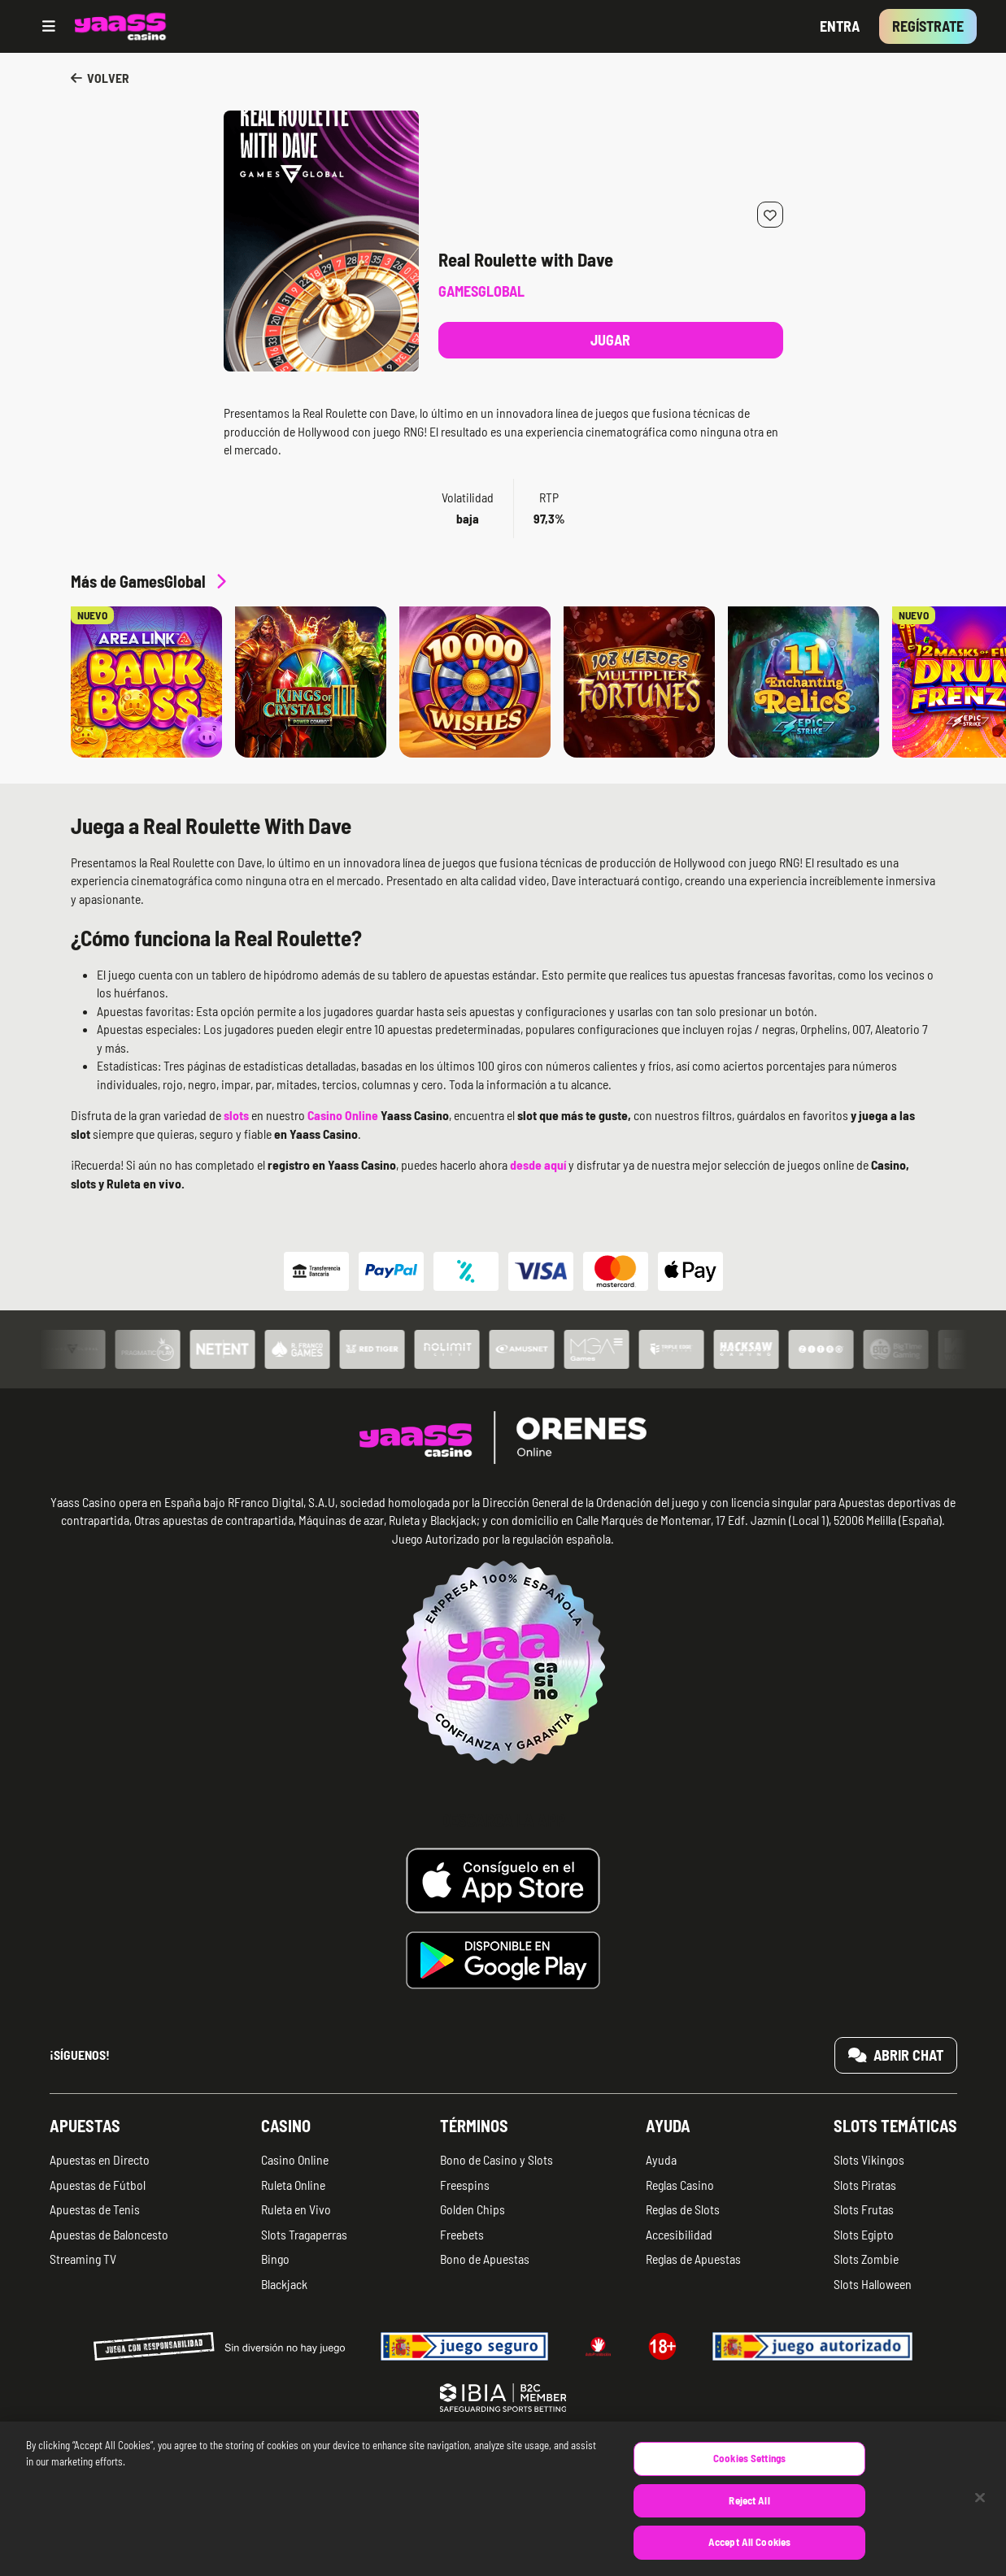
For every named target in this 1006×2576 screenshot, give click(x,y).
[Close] (980, 2516)
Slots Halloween (873, 2283)
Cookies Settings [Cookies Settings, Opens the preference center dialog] (749, 2476)
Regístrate (928, 26)
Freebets (462, 2234)
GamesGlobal (481, 291)
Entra (840, 26)
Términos (474, 2125)
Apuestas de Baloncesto (109, 2234)
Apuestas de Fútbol (98, 2184)
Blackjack (284, 2283)
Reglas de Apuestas (693, 2258)
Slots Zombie (866, 2258)
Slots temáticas (895, 2125)
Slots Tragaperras (304, 2234)
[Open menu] (48, 26)
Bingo (275, 2258)
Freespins (465, 2184)
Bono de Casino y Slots (496, 2159)
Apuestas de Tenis (95, 2209)
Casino (286, 2125)
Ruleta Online (293, 2184)
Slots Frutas (864, 2209)
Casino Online (295, 2159)
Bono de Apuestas (484, 2258)
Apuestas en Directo (100, 2159)
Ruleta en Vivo (296, 2209)
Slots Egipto (864, 2234)
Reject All (749, 2519)
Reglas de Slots (683, 2209)
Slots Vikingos (869, 2159)
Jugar (610, 340)
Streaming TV (83, 2258)
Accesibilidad (679, 2234)
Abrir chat (895, 2055)
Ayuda (668, 2125)
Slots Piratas (865, 2184)
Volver (100, 77)
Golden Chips (472, 2209)
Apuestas (85, 2125)
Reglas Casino (680, 2184)
